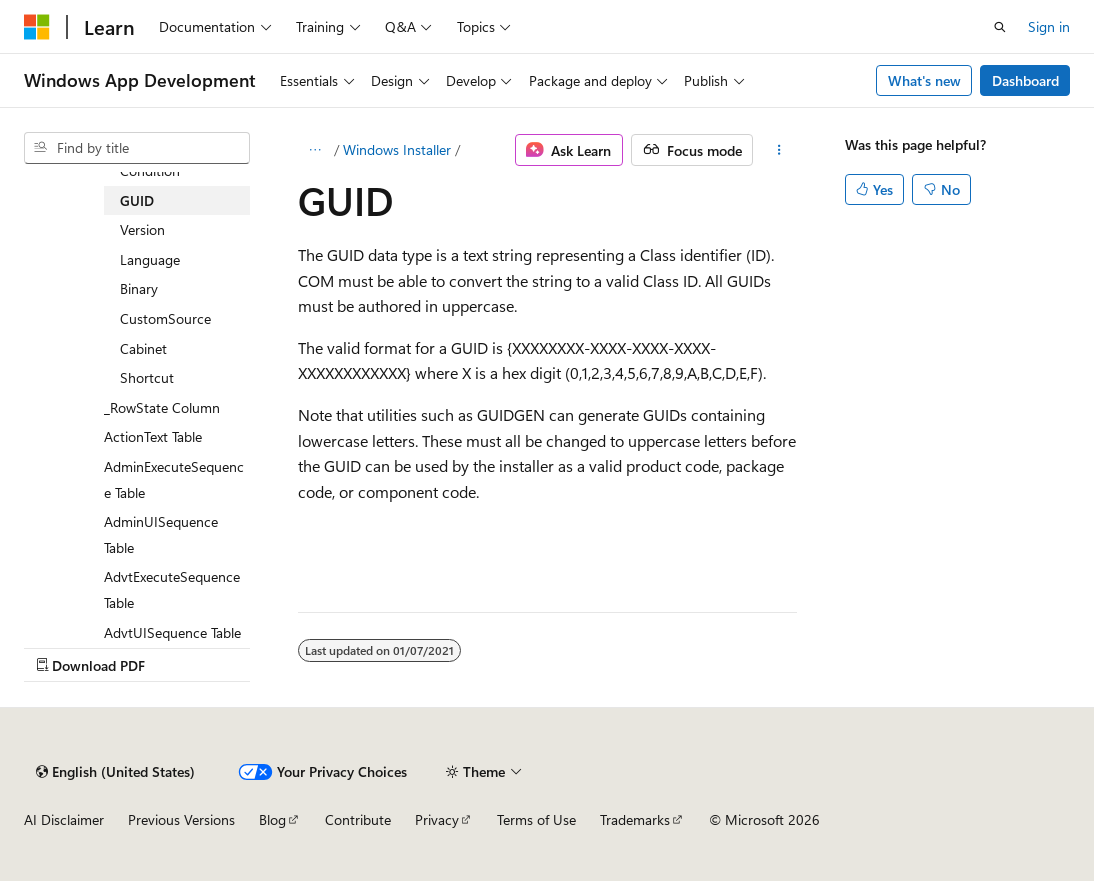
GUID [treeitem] (137, 200)
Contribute (358, 819)
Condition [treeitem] (150, 170)
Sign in (1049, 26)
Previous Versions (181, 819)
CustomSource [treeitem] (165, 318)
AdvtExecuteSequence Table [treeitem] (172, 589)
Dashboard (1025, 80)
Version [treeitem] (142, 229)
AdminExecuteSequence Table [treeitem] (174, 479)
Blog (272, 819)
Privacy (437, 819)
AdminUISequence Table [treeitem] (161, 534)
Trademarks (635, 819)
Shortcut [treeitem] (147, 377)
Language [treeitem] (150, 259)
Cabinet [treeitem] (143, 348)
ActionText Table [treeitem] (153, 436)
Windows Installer (397, 149)
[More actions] (778, 150)
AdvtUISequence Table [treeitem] (172, 632)
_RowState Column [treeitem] (162, 407)
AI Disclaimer (64, 819)
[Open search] (1000, 27)
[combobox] (137, 148)
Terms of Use (536, 819)
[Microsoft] (37, 27)
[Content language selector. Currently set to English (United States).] (115, 772)
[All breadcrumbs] (315, 150)
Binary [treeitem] (139, 288)
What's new (924, 80)
